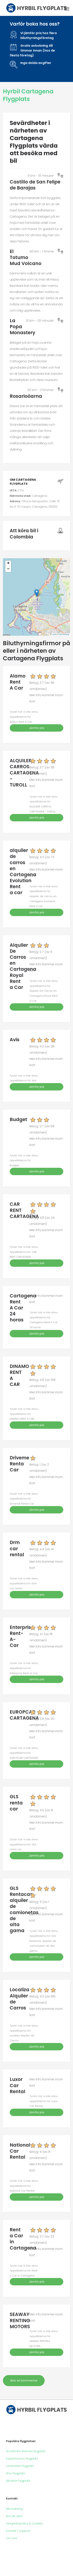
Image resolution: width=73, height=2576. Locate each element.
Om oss (11, 2538)
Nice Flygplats (15, 2473)
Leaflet (53, 634)
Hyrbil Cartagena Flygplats (28, 95)
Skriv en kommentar (23, 2380)
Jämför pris (36, 728)
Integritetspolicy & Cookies (24, 2523)
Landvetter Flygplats (20, 2466)
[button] (36, 593)
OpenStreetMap (64, 634)
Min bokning (14, 2509)
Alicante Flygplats (18, 2481)
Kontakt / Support (18, 2531)
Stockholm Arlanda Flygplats (26, 2451)
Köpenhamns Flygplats (22, 2459)
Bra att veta (14, 2516)
